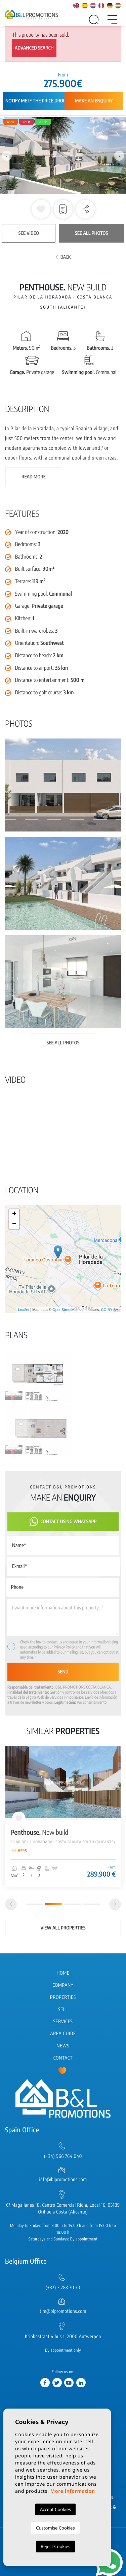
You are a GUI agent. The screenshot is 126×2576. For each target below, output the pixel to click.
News (63, 2046)
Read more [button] (34, 477)
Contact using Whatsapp (63, 1522)
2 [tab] (53, 1904)
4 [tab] (91, 1904)
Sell (63, 2009)
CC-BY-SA (109, 1310)
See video (28, 233)
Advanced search (34, 48)
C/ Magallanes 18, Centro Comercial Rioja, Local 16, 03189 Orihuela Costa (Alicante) (63, 2208)
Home (62, 1973)
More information (72, 2491)
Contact (63, 2058)
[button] (85, 209)
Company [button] (63, 1985)
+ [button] (14, 1214)
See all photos (91, 233)
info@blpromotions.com (63, 2179)
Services (63, 2021)
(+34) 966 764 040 (63, 2156)
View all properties (63, 1928)
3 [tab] (72, 1904)
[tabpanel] (63, 1816)
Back (63, 257)
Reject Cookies (55, 2546)
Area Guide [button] (63, 2034)
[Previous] (11, 1904)
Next (119, 155)
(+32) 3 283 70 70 (63, 2288)
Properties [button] (63, 1997)
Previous (6, 155)
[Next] (115, 1904)
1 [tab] (35, 1904)
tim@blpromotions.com (63, 2311)
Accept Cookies (55, 2509)
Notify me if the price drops (36, 101)
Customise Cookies (55, 2528)
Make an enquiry (94, 101)
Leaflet (23, 1310)
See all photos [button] (62, 1043)
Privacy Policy (65, 1647)
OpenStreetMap (65, 1310)
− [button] (14, 1224)
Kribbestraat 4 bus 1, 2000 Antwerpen (63, 2336)
